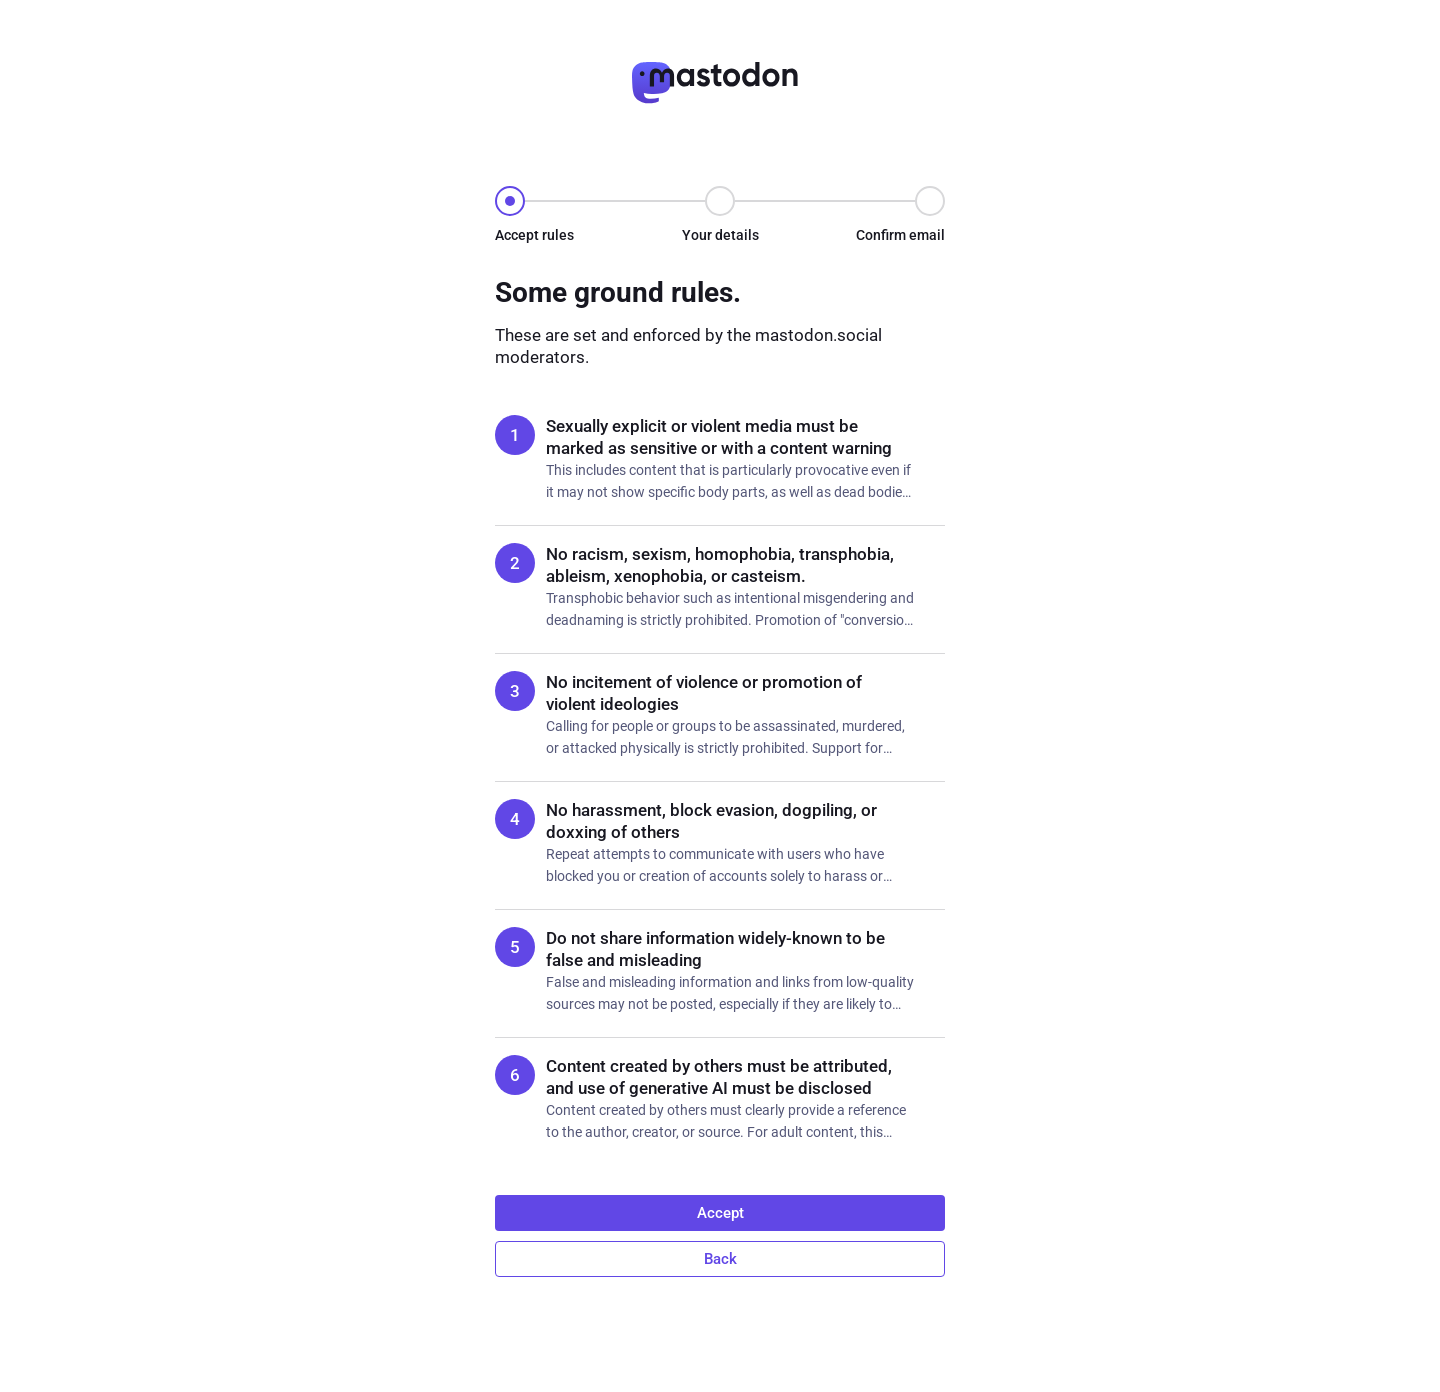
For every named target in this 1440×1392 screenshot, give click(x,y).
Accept (720, 1213)
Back (720, 1259)
